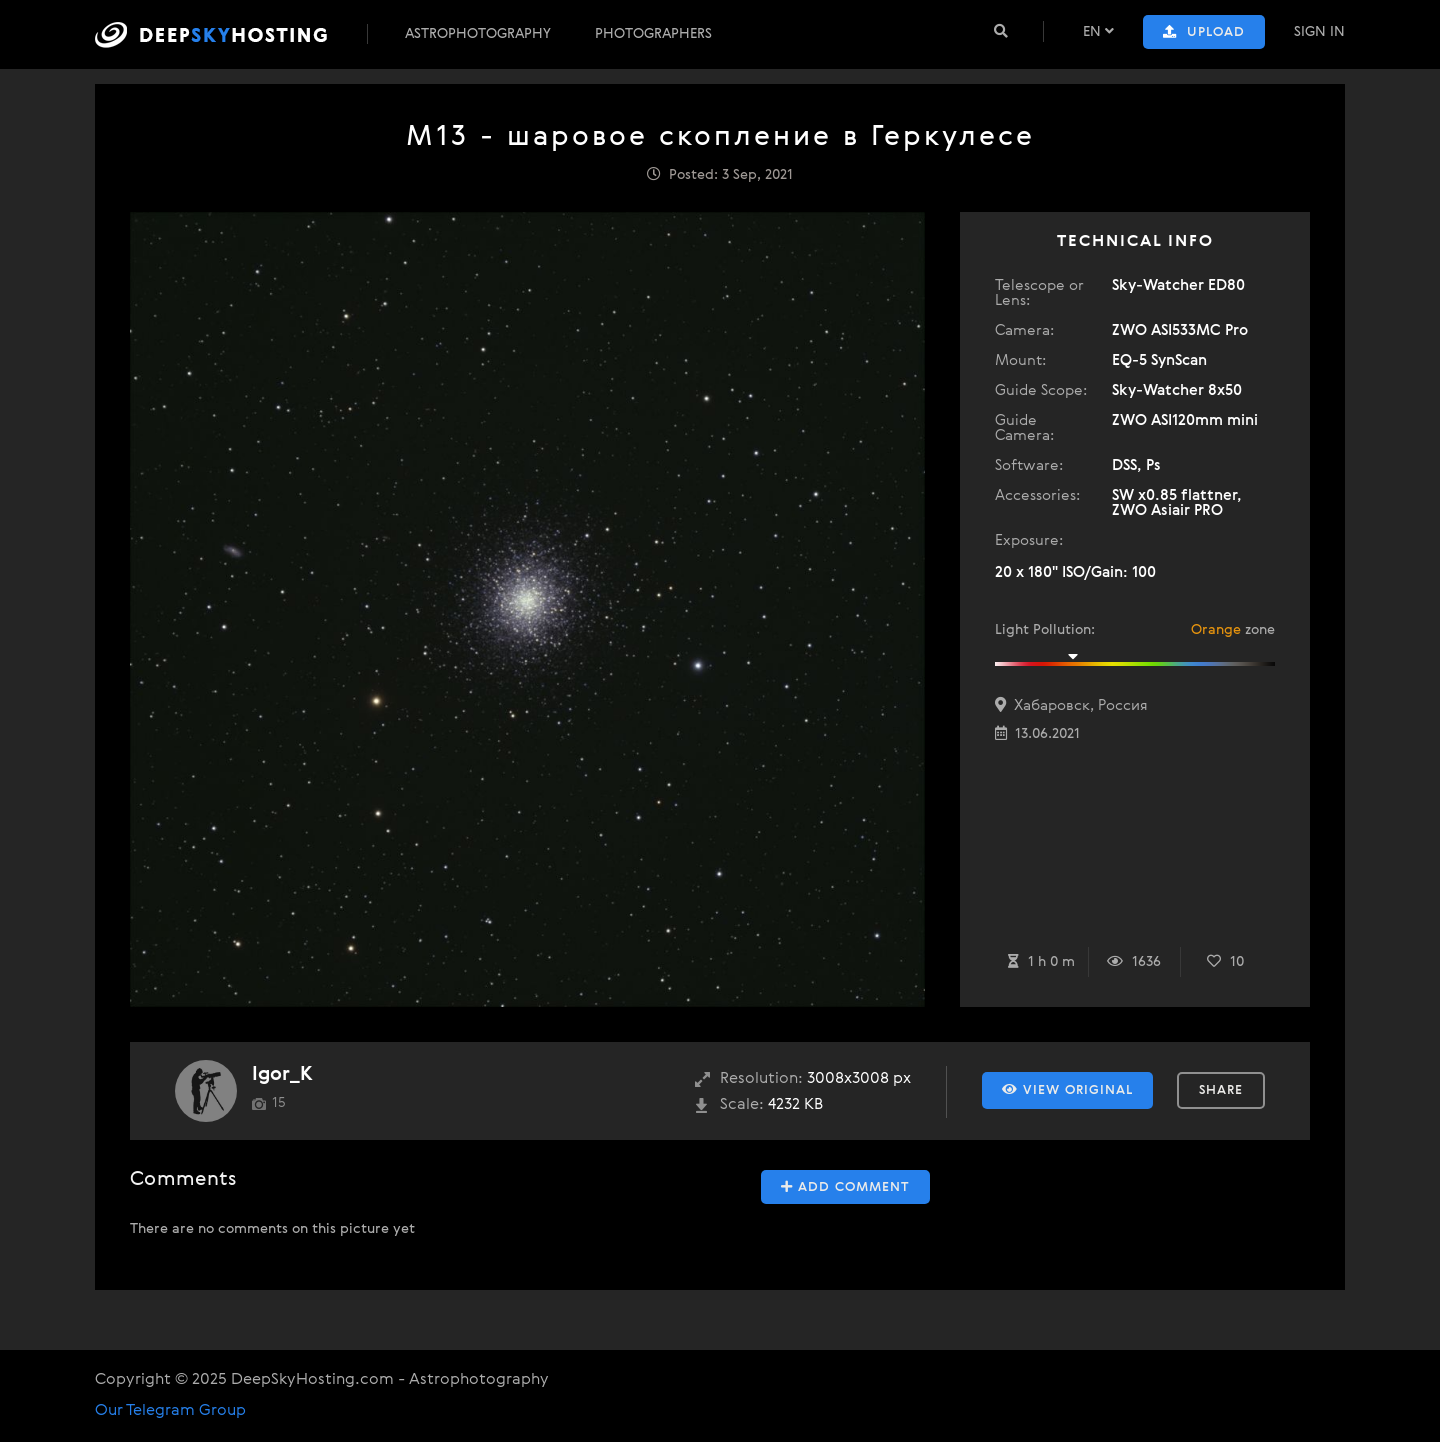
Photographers (653, 34)
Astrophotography (478, 34)
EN (1098, 31)
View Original (1067, 1090)
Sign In (1319, 32)
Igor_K (282, 1074)
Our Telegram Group (170, 1411)
